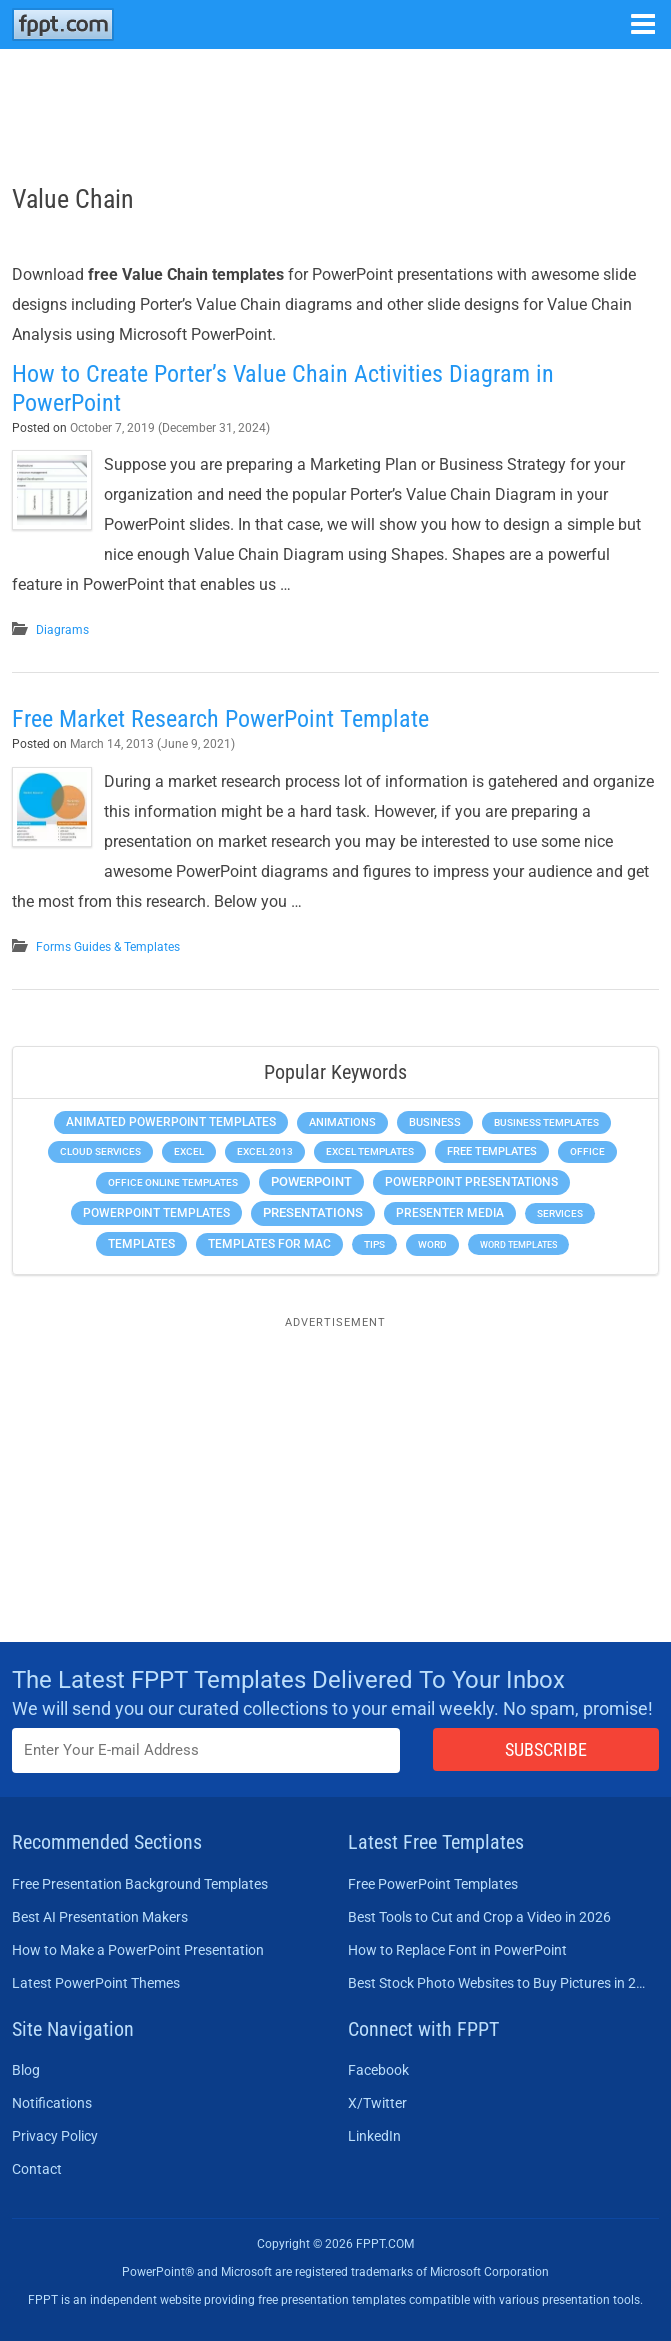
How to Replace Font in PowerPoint (457, 1950)
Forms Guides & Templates (108, 947)
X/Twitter (377, 2103)
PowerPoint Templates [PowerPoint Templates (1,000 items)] (156, 1213)
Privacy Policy (55, 2136)
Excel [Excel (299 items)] (189, 1151)
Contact (37, 2169)
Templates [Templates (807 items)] (141, 1244)
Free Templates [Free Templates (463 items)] (492, 1151)
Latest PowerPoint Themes (96, 1983)
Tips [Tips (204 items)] (374, 1244)
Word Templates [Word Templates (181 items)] (518, 1244)
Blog (26, 2070)
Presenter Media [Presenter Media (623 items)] (450, 1213)
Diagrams (62, 630)
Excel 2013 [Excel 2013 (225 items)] (265, 1151)
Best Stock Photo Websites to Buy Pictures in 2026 (498, 1983)
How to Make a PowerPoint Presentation (138, 1950)
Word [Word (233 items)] (432, 1244)
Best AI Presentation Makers (100, 1917)
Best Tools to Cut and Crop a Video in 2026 (479, 1917)
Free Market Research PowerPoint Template (220, 719)
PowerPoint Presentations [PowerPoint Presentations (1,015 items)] (471, 1182)
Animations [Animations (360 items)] (342, 1122)
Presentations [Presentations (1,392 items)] (313, 1212)
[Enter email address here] (206, 1750)
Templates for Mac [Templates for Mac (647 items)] (269, 1244)
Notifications (52, 2103)
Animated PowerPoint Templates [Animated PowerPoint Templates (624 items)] (171, 1122)
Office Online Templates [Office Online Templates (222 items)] (173, 1182)
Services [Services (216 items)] (560, 1213)
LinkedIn (374, 2136)
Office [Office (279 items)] (587, 1151)
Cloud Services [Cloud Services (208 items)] (100, 1151)
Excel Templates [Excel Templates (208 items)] (370, 1151)
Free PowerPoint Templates (433, 1884)
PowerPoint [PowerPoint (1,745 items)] (311, 1181)
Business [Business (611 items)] (435, 1122)
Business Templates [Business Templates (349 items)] (546, 1122)
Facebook (378, 2070)
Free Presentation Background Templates (140, 1884)
